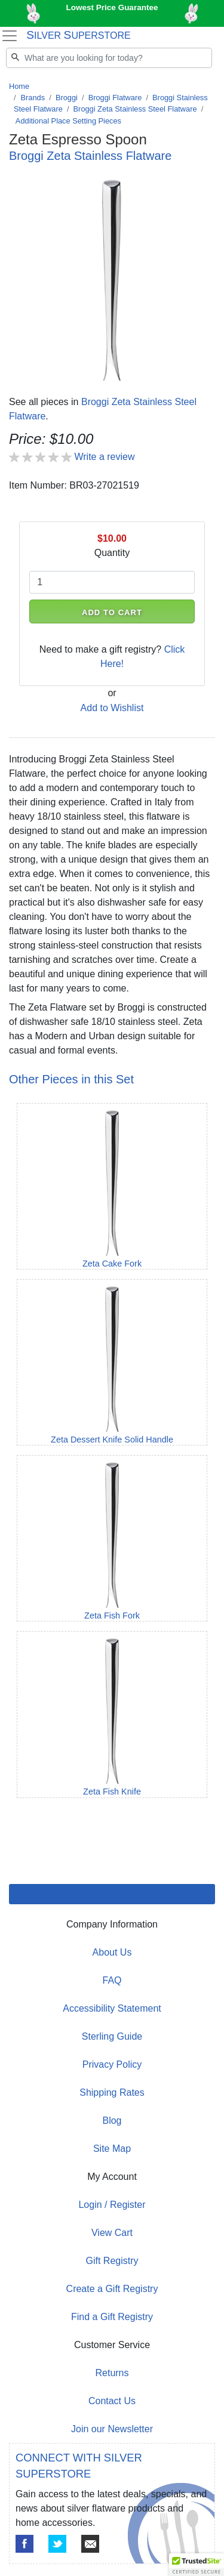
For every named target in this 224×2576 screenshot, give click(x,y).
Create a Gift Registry (112, 2289)
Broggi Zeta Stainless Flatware (90, 155)
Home (19, 86)
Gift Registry (111, 2261)
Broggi (67, 97)
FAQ (111, 1980)
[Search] (109, 58)
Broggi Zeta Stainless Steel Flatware (135, 108)
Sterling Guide (112, 2036)
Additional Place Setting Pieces (68, 120)
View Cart (112, 2233)
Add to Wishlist (112, 708)
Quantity (112, 553)
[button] (196, 2564)
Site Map (112, 2148)
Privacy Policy (112, 2064)
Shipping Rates (112, 2092)
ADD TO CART (112, 612)
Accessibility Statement (112, 2008)
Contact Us (112, 2401)
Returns (111, 2373)
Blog (111, 2120)
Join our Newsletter (112, 2429)
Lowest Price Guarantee (112, 7)
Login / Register (111, 2205)
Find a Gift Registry (112, 2317)
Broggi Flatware (115, 97)
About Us (112, 1952)
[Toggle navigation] (9, 36)
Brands (33, 97)
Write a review (104, 457)
